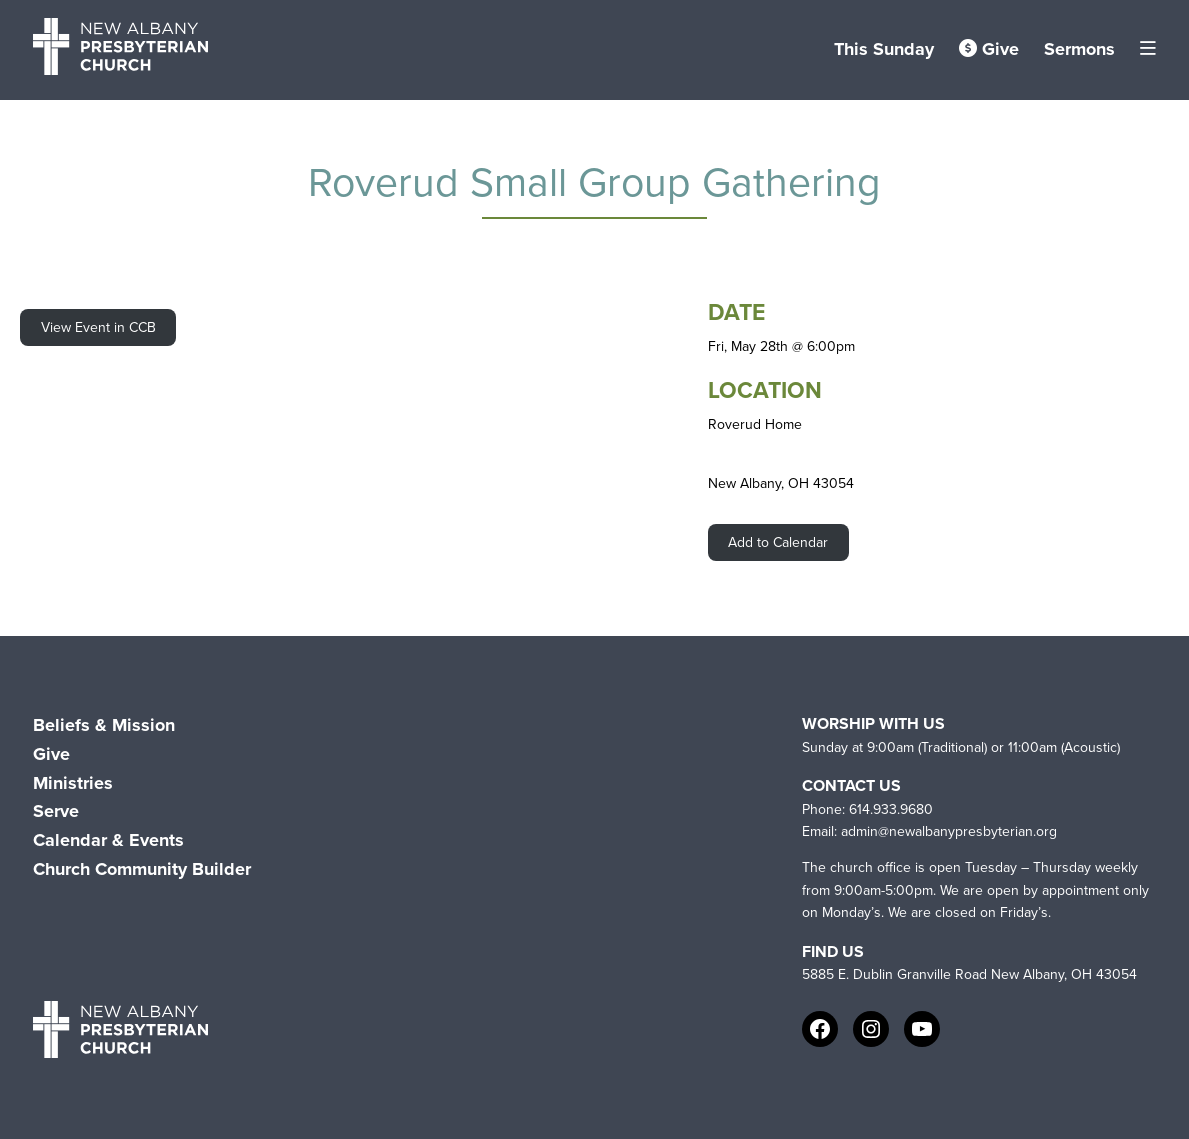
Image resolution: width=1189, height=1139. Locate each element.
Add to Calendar (778, 542)
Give (989, 49)
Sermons (1079, 49)
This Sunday (884, 49)
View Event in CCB (98, 327)
